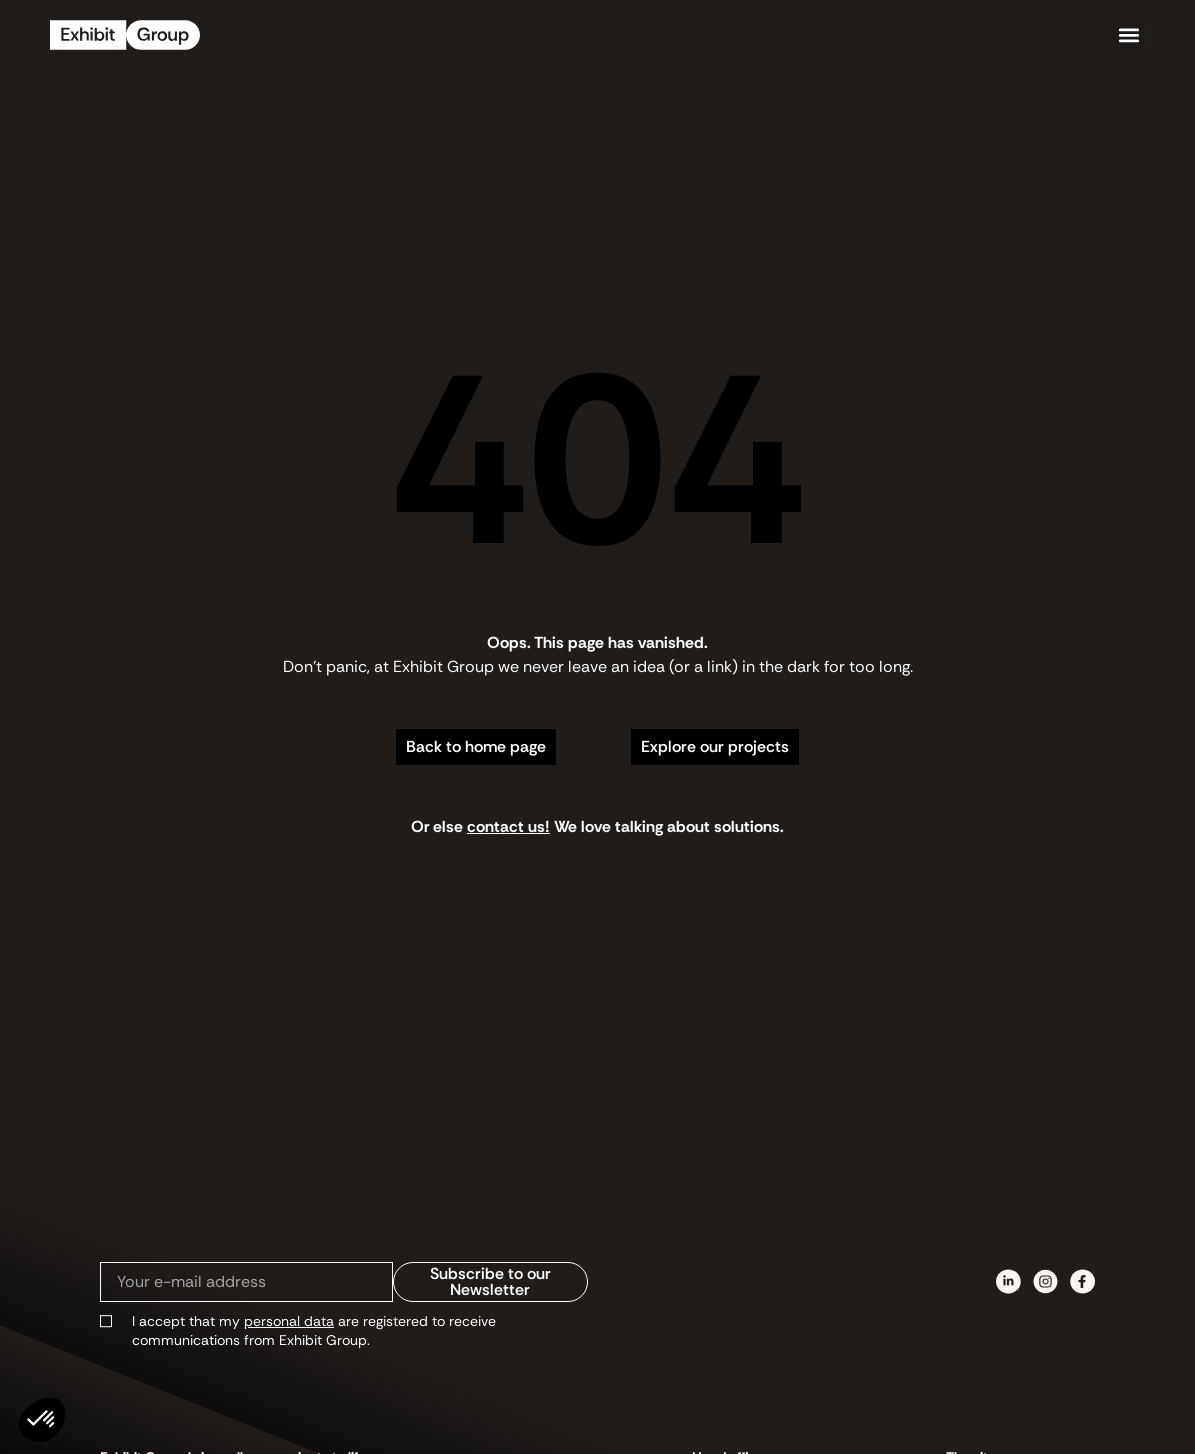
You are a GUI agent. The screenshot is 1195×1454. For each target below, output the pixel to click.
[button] (1128, 35)
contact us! (508, 826)
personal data (289, 1321)
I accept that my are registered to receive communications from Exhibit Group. (314, 1330)
